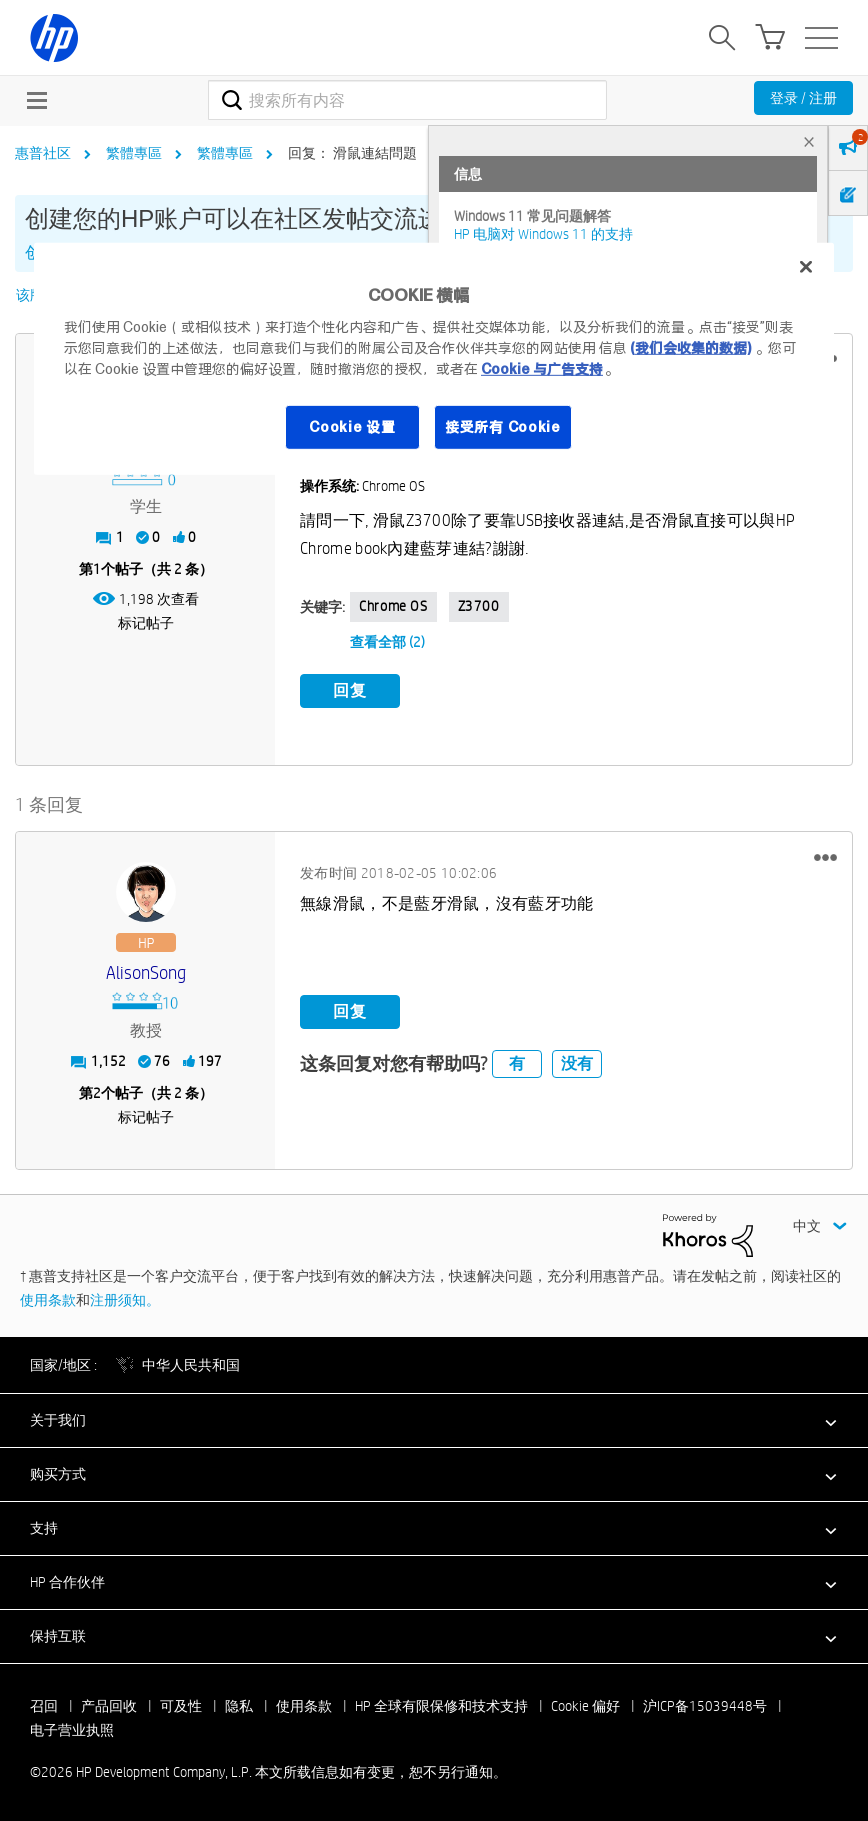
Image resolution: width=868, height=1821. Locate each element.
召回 (44, 1704)
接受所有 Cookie (503, 426)
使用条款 (48, 1297)
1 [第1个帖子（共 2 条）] (97, 569)
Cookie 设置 (352, 426)
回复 (350, 690)
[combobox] (407, 100)
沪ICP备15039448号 (705, 1704)
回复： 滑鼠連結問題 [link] (352, 153)
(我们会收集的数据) (690, 347)
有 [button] (517, 1061)
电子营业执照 (72, 1728)
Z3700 (479, 606)
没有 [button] (577, 1061)
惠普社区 (43, 153)
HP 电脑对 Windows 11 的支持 (543, 234)
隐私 (239, 1704)
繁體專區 (134, 153)
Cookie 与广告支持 (542, 368)
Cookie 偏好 (585, 1704)
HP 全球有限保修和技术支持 (441, 1704)
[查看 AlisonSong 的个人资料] (145, 971)
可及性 (181, 1704)
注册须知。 (125, 1297)
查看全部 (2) (387, 642)
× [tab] (809, 141)
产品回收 (109, 1704)
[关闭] (806, 267)
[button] (825, 855)
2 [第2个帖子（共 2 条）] (97, 1091)
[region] (434, 359)
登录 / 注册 (803, 98)
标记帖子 (146, 623)
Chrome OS (393, 606)
